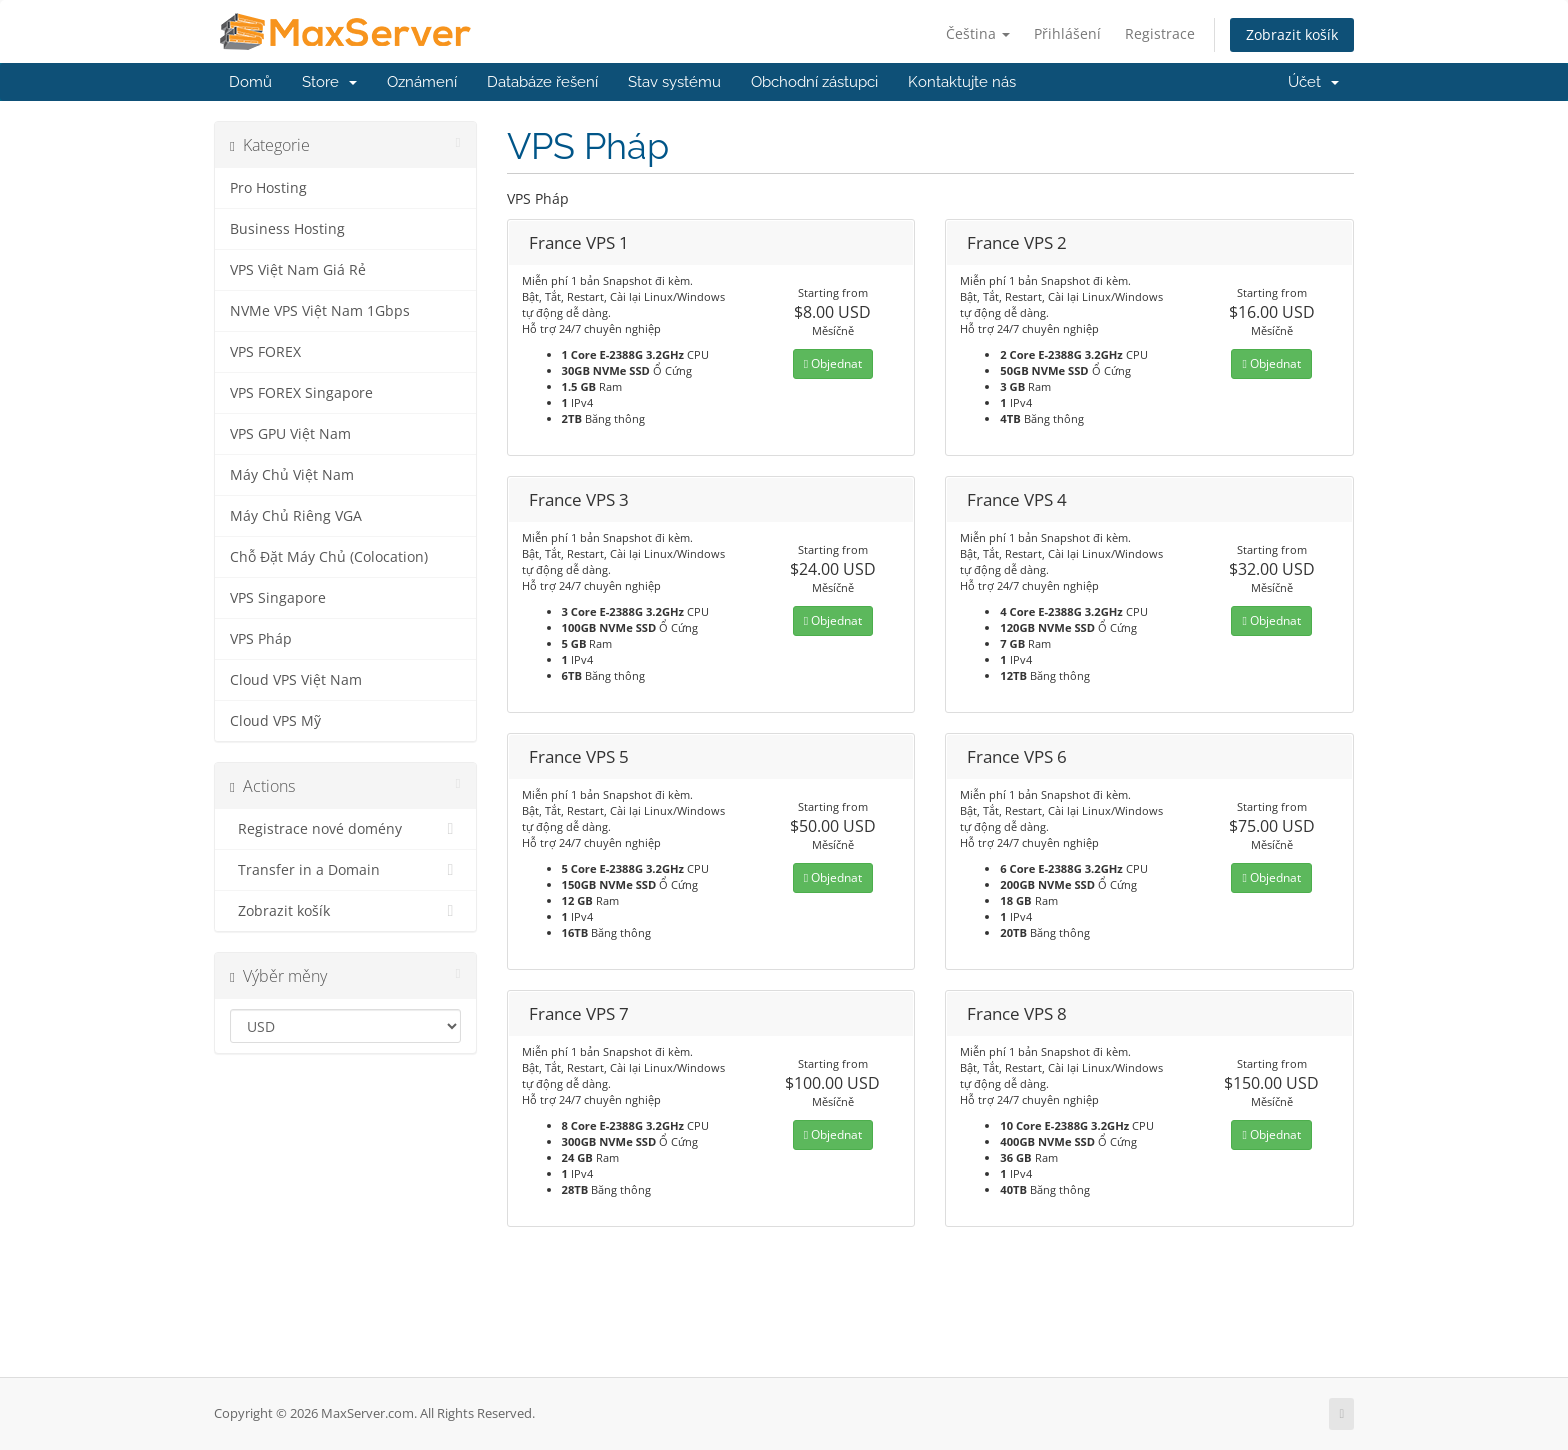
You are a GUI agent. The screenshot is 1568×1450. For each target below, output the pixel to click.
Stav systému (674, 82)
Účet (1313, 82)
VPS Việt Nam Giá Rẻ (298, 270)
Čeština (978, 33)
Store (329, 82)
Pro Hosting (268, 188)
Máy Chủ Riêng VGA (296, 516)
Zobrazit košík (1292, 34)
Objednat (833, 363)
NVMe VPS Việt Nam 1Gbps (320, 311)
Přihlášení (1067, 33)
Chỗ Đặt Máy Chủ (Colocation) (329, 557)
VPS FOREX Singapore (301, 393)
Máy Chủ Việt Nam (292, 475)
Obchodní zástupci (814, 82)
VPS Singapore (278, 598)
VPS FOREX (265, 352)
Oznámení (422, 82)
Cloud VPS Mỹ (275, 721)
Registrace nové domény (345, 829)
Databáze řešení (542, 82)
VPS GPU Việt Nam (290, 434)
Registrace (1160, 33)
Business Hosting (287, 229)
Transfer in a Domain (345, 870)
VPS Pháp (261, 639)
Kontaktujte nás (962, 82)
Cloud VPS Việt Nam (296, 680)
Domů (250, 82)
